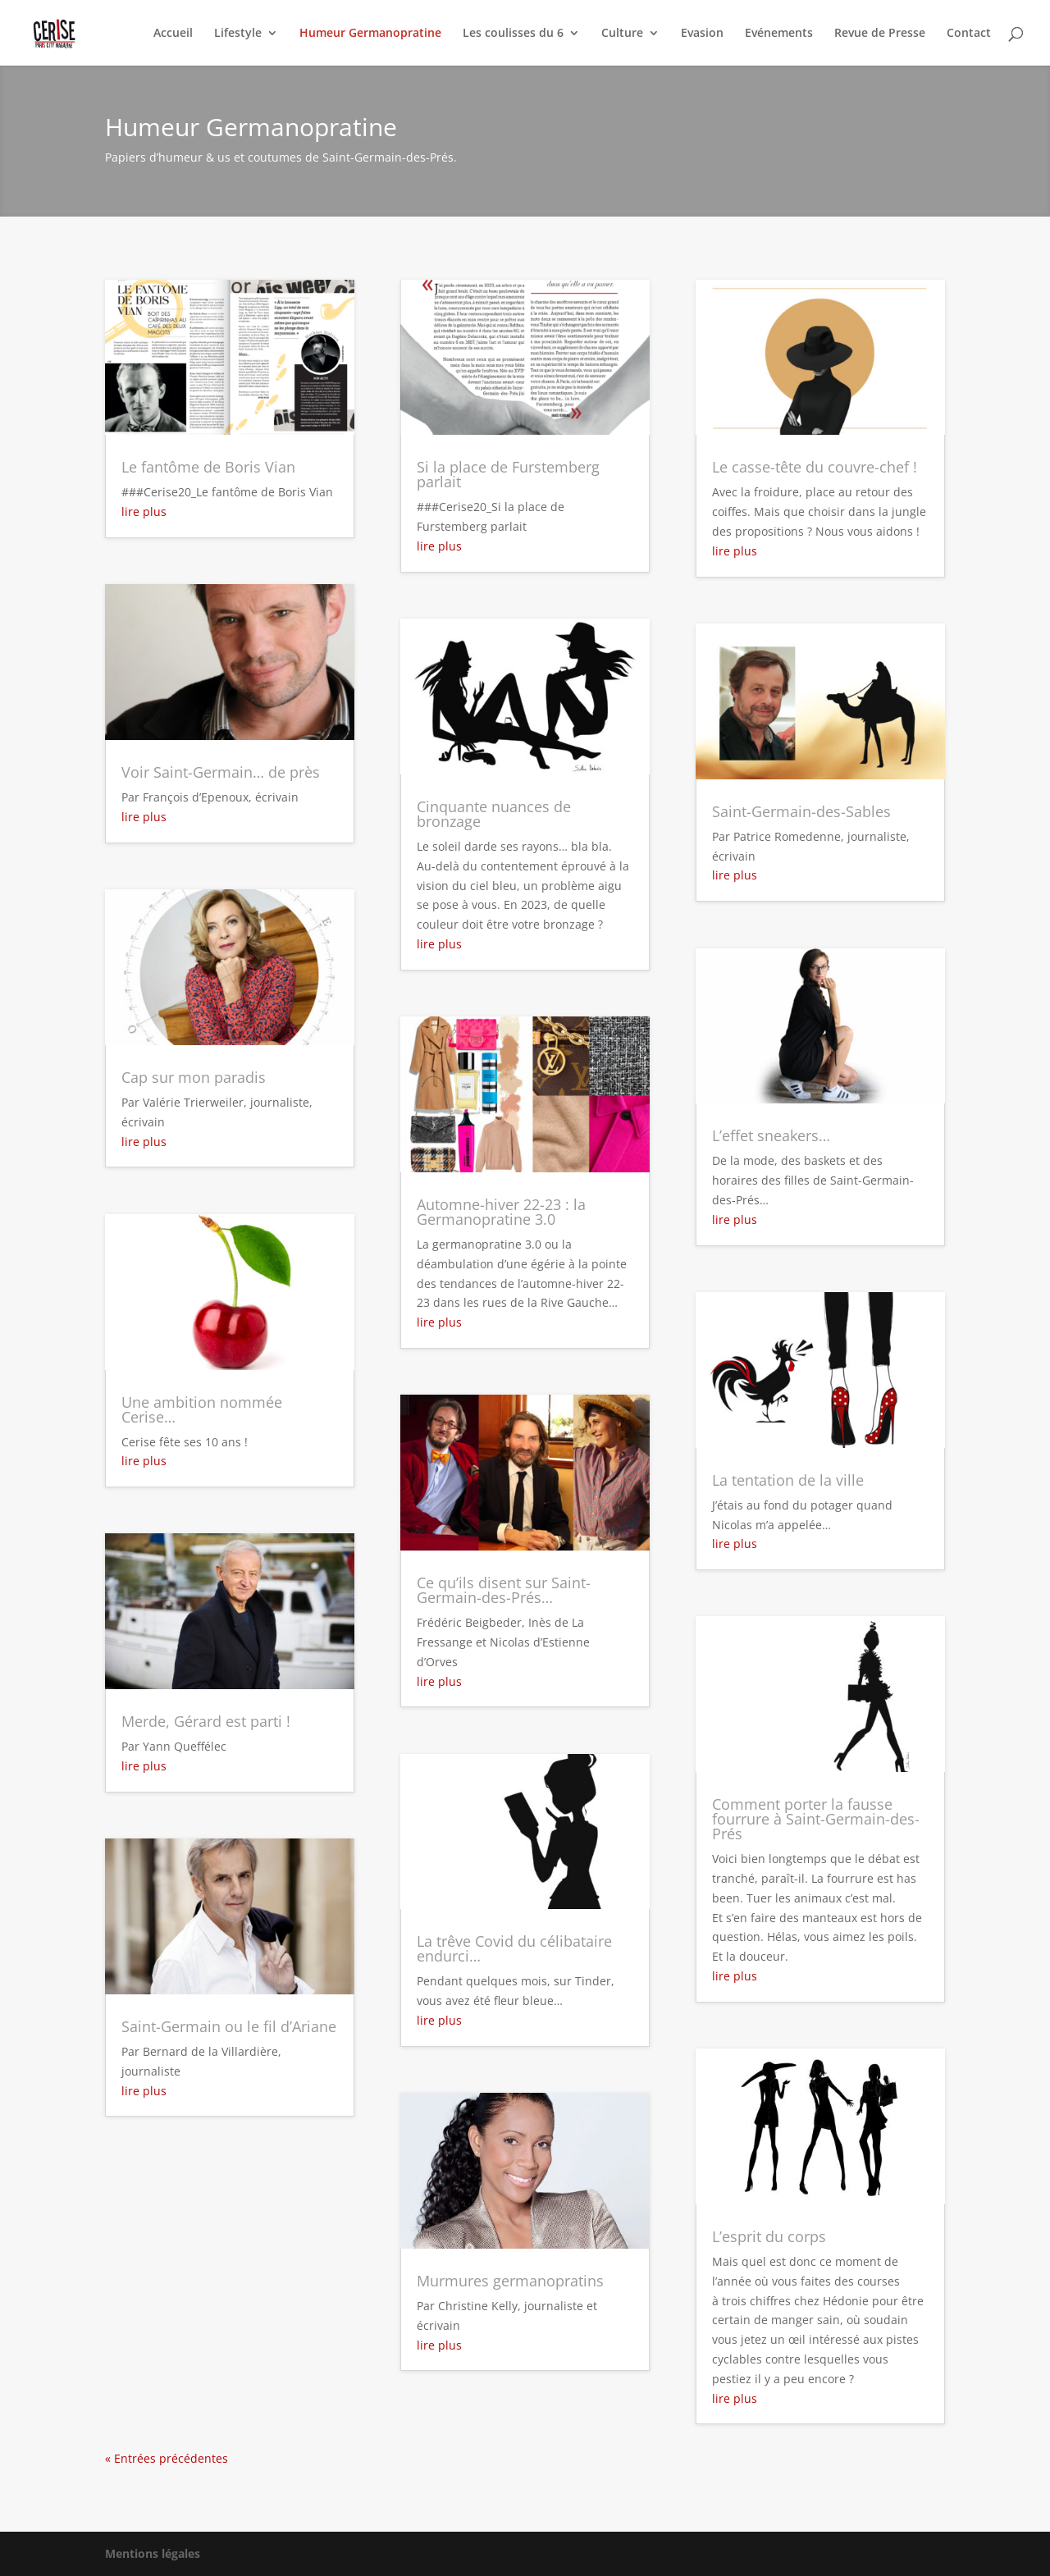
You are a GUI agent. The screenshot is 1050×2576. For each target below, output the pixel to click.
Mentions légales (152, 2553)
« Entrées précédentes (166, 2458)
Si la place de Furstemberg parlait (508, 474)
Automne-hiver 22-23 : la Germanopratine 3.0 (501, 1211)
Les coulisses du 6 (513, 33)
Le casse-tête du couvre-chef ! (814, 467)
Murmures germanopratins (510, 2281)
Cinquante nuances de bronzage (494, 814)
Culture (622, 33)
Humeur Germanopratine (370, 33)
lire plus (144, 511)
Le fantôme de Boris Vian (208, 467)
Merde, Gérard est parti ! (205, 1721)
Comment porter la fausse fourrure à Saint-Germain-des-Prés (816, 1818)
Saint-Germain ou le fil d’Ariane (228, 2026)
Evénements (779, 33)
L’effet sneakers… (771, 1135)
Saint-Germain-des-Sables (801, 811)
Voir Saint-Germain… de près (220, 772)
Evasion (702, 33)
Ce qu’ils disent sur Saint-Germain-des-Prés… (504, 1590)
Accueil (173, 33)
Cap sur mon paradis (193, 1077)
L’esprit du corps (769, 2236)
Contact (969, 33)
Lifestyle (238, 33)
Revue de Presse (879, 33)
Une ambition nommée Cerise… (201, 1409)
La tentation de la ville (788, 1480)
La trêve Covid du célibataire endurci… (514, 1948)
